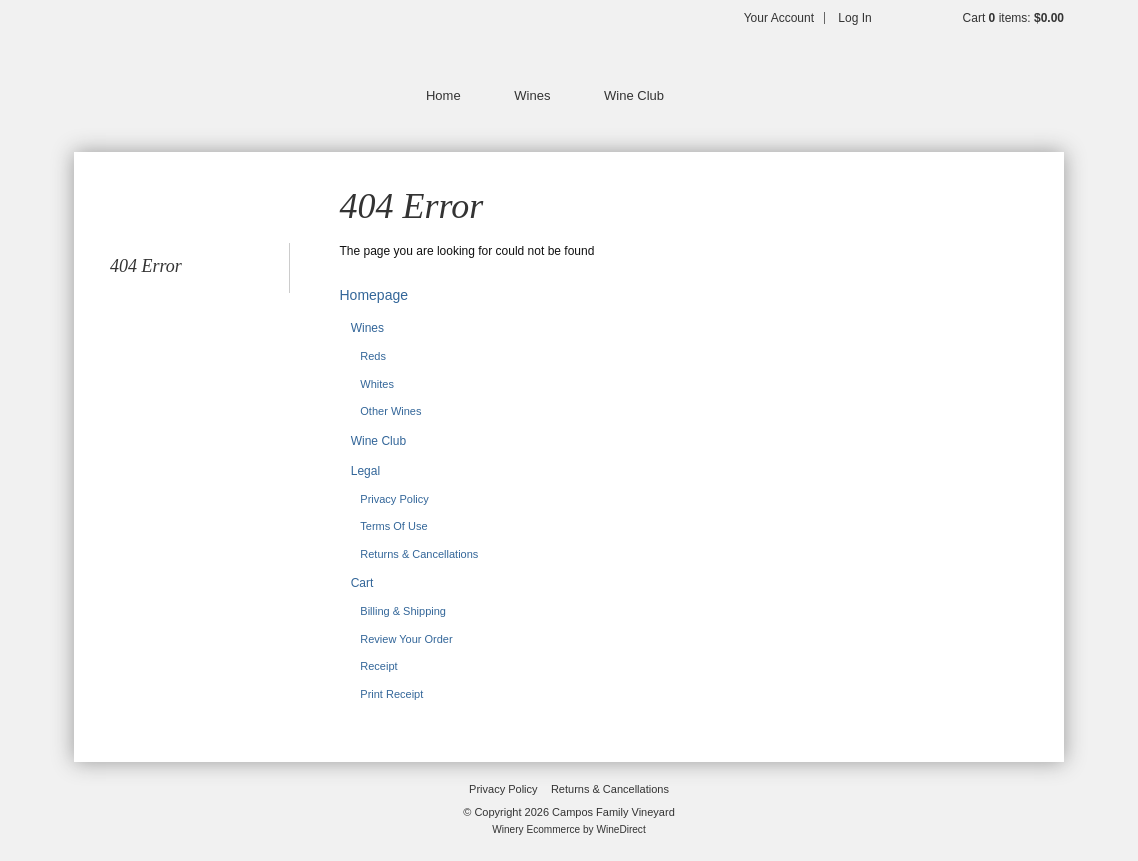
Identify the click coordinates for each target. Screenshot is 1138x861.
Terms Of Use (393, 526)
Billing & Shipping (403, 611)
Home (443, 95)
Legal (365, 471)
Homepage (374, 295)
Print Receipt (391, 694)
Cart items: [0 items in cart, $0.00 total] (1013, 18)
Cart (362, 583)
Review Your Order (406, 639)
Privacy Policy (394, 499)
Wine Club (634, 95)
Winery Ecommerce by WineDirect (568, 829)
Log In (854, 18)
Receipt (378, 666)
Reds (373, 356)
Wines (532, 95)
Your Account (779, 18)
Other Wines (390, 411)
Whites (377, 384)
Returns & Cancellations (419, 554)
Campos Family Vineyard (204, 70)
